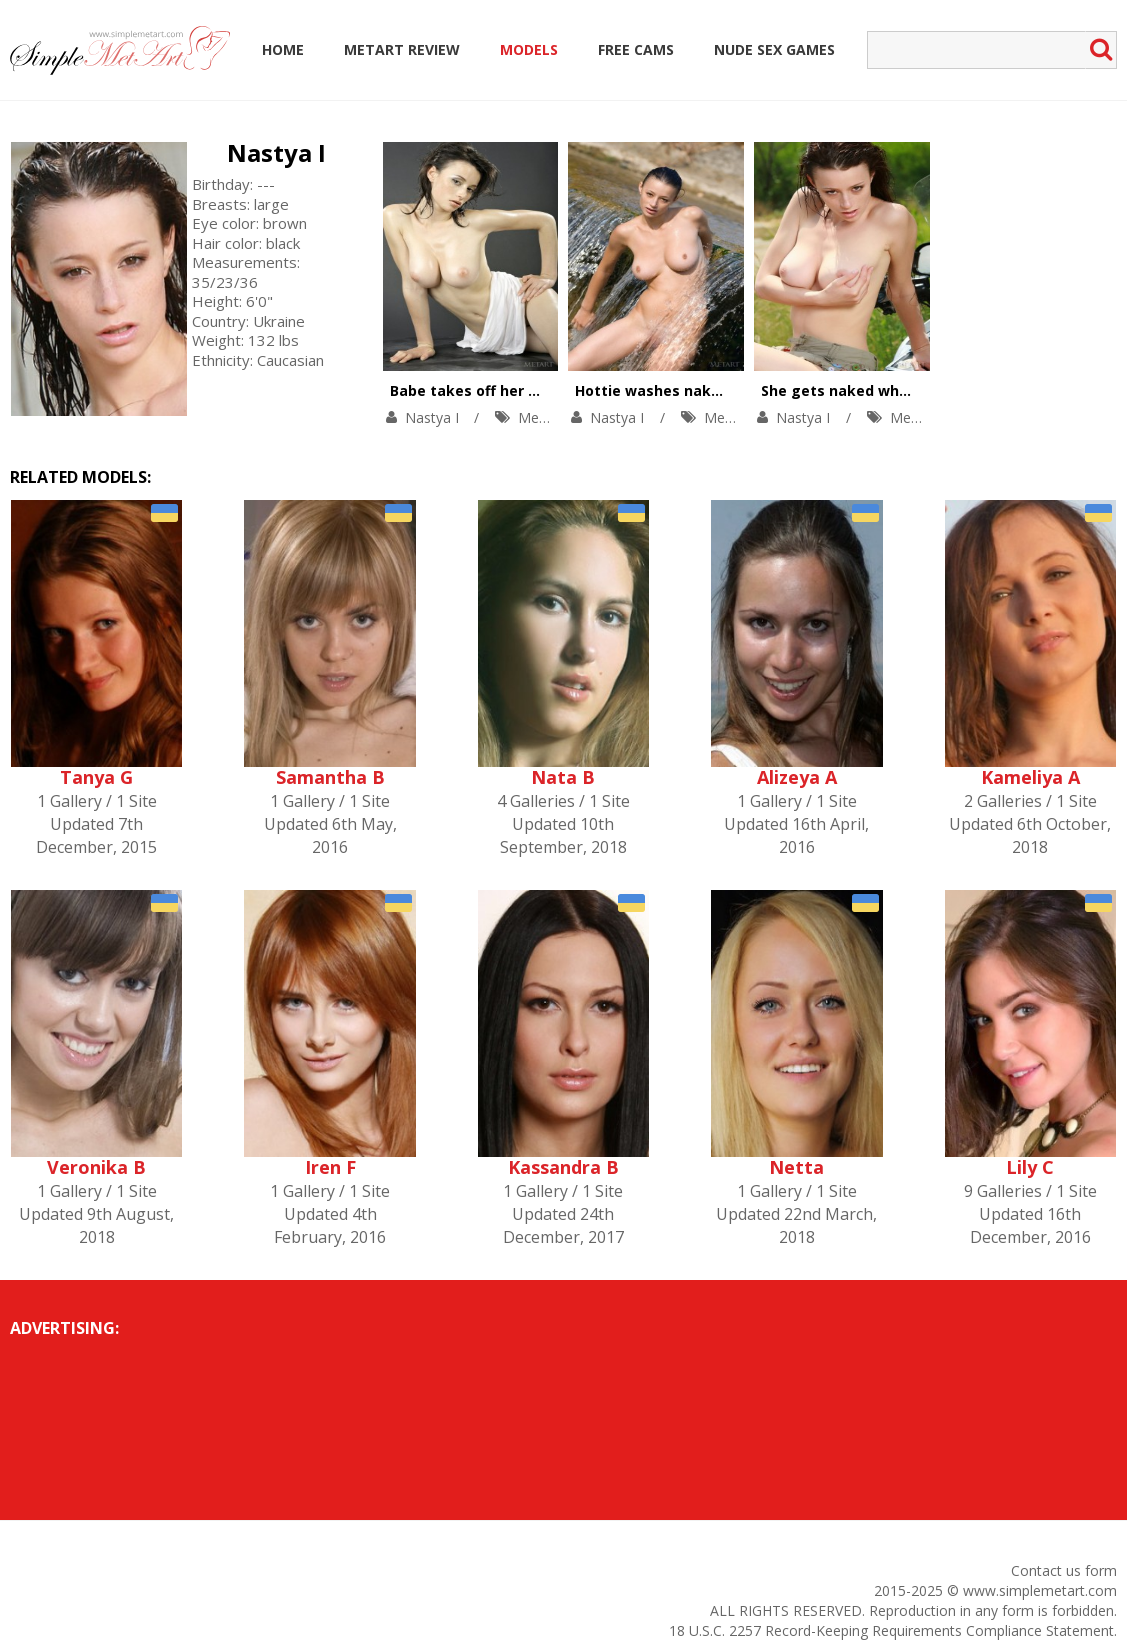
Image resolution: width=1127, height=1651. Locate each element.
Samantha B (330, 777)
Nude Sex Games (774, 49)
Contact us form (1064, 1570)
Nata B (563, 777)
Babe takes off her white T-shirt (506, 390)
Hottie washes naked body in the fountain (728, 390)
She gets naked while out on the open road (917, 390)
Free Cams (636, 49)
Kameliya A (1030, 777)
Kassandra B (563, 1167)
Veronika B (96, 1167)
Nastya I (276, 152)
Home (283, 49)
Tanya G (96, 777)
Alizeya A (797, 777)
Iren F (330, 1167)
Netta (796, 1167)
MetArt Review (402, 49)
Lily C (1030, 1167)
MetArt (540, 417)
